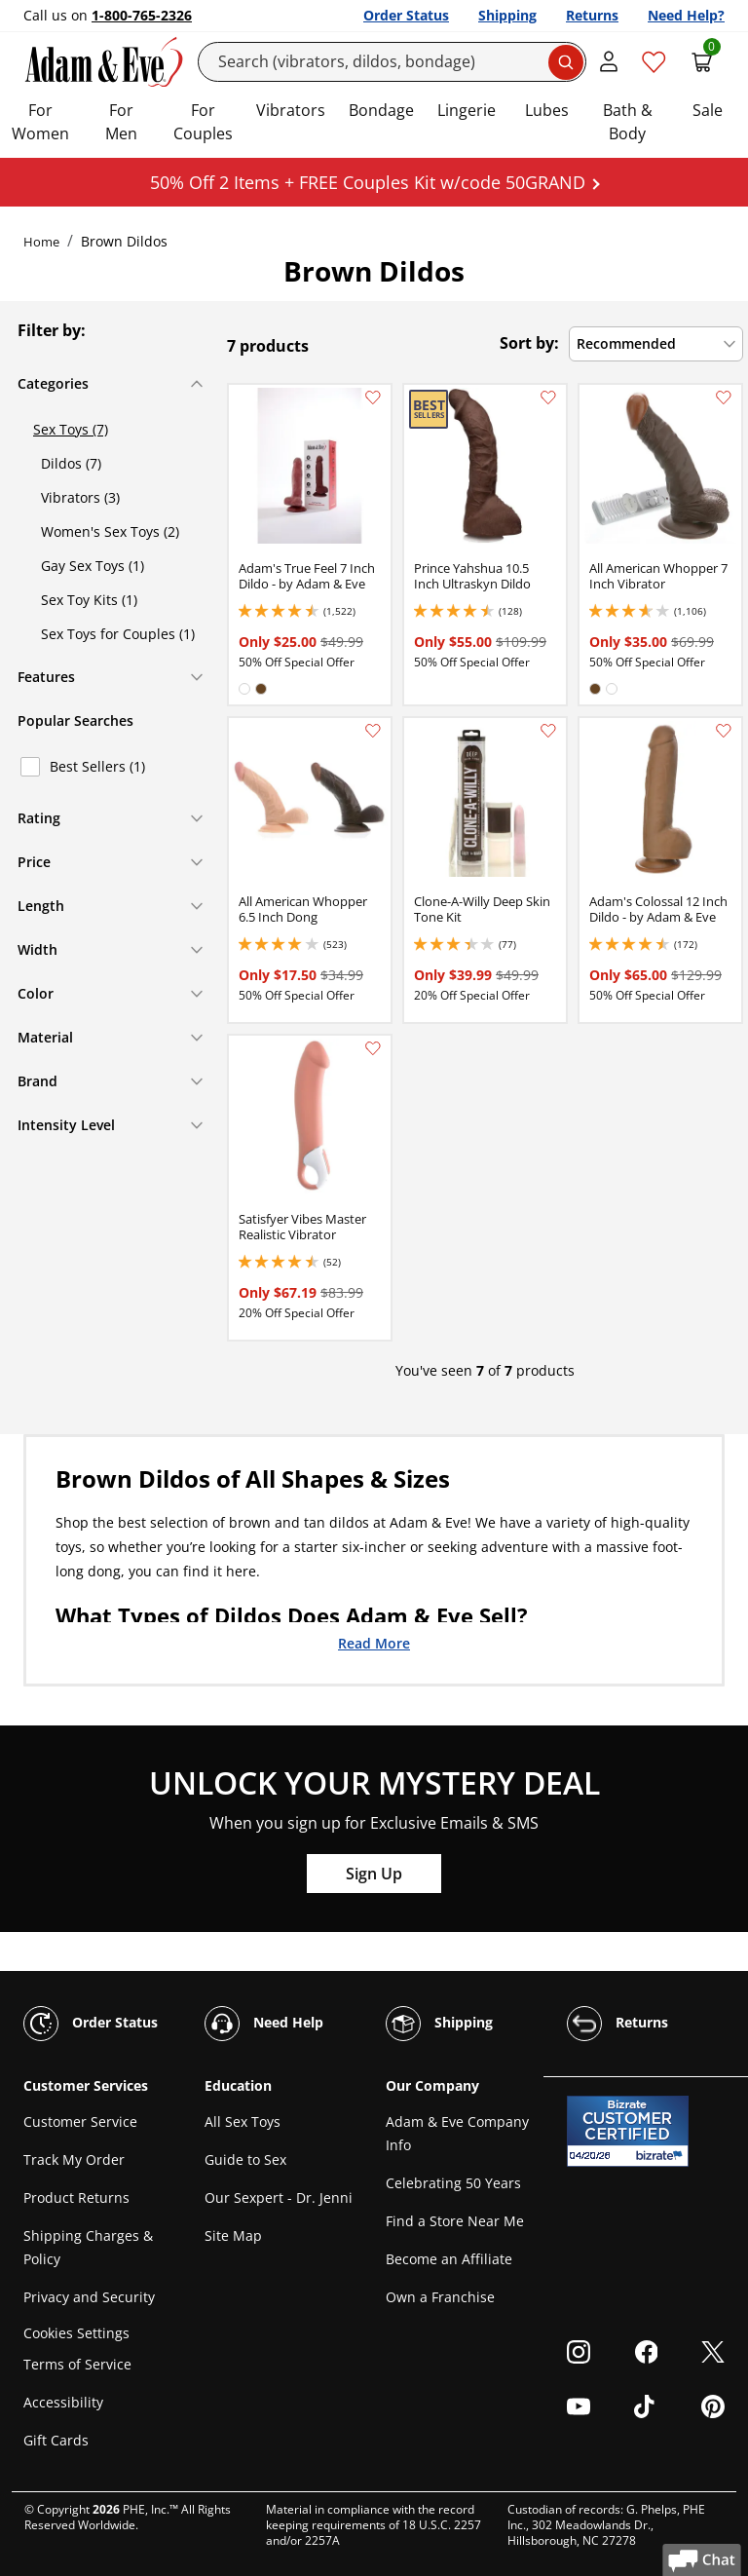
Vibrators (290, 110)
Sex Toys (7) (70, 429)
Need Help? (686, 15)
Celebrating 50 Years (453, 2183)
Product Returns (76, 2197)
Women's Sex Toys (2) (110, 531)
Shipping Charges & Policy (88, 2247)
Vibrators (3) (80, 497)
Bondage (381, 110)
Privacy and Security (89, 2297)
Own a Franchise (440, 2297)
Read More (374, 1642)
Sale (707, 110)
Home (41, 241)
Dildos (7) (71, 463)
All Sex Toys (242, 2121)
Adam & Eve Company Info (457, 2133)
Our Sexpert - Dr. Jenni (279, 2197)
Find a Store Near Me (455, 2221)
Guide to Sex (245, 2159)
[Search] (392, 62)
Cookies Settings (76, 2333)
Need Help (264, 2023)
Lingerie (466, 110)
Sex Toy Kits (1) (89, 599)
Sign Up (374, 1873)
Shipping (507, 15)
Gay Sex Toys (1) (92, 565)
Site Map (233, 2235)
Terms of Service (77, 2364)
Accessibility (63, 2402)
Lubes (547, 110)
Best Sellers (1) (97, 766)
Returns (592, 15)
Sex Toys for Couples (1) (118, 634)
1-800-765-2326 (142, 15)
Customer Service (80, 2121)
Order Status (406, 15)
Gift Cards (56, 2440)
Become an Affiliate (449, 2259)
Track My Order (74, 2159)
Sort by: (529, 343)
